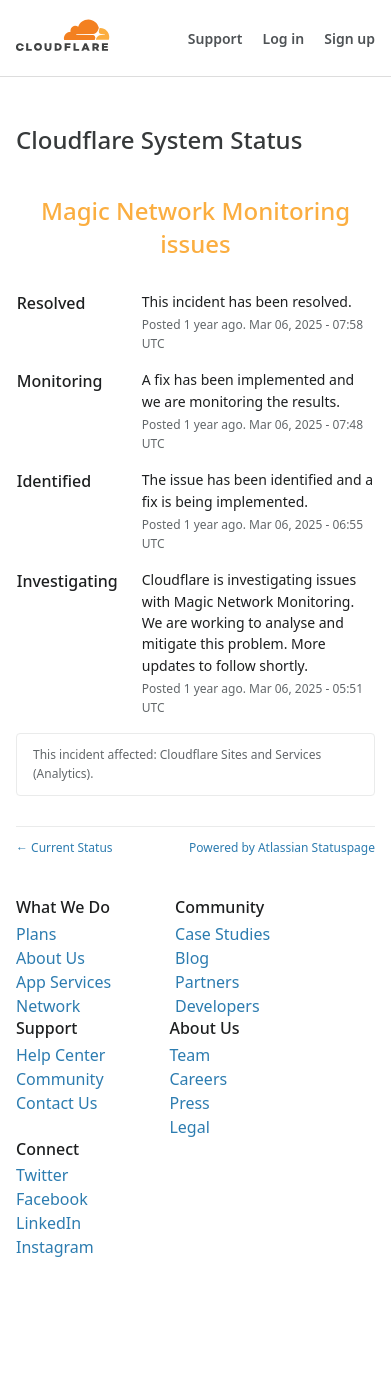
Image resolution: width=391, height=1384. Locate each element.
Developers (217, 1006)
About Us (50, 958)
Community (60, 1079)
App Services (63, 982)
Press (189, 1103)
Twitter (42, 1175)
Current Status (64, 847)
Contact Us (56, 1103)
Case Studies (222, 934)
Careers (198, 1079)
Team (189, 1055)
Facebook (52, 1199)
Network (48, 1006)
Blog (192, 958)
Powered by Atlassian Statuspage (282, 847)
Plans (36, 934)
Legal (189, 1127)
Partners (207, 982)
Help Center (60, 1055)
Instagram (55, 1247)
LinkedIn (48, 1223)
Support (215, 38)
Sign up (349, 38)
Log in (284, 38)
